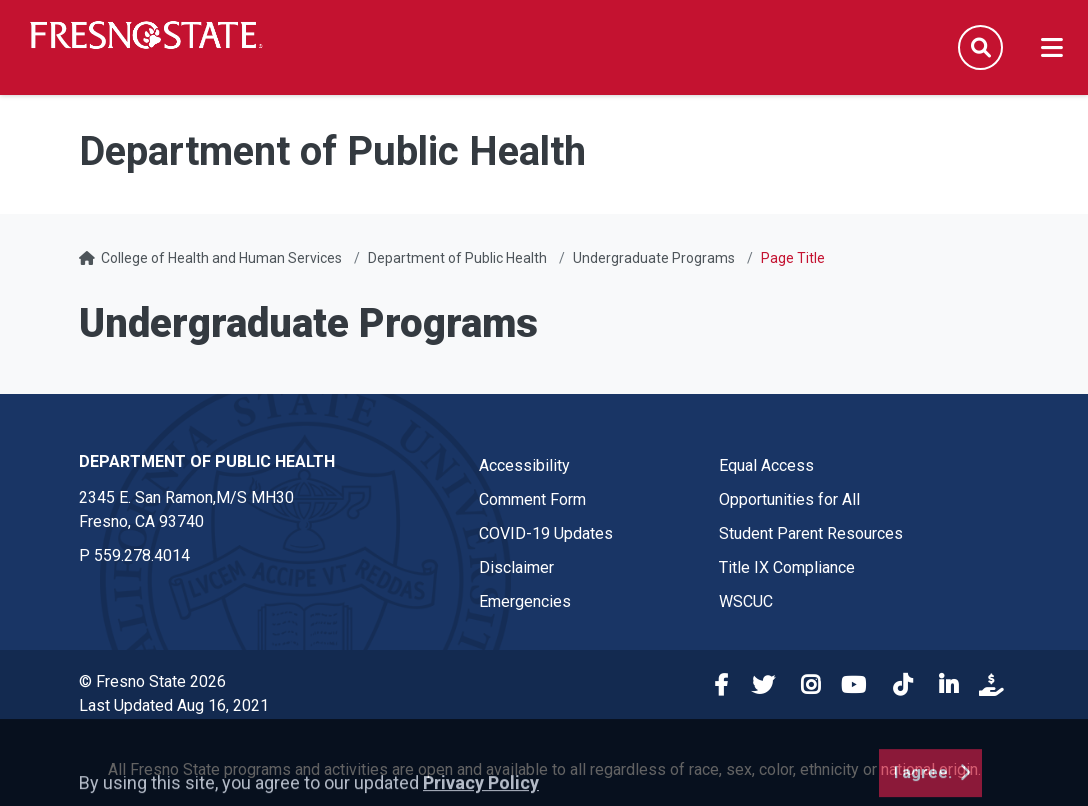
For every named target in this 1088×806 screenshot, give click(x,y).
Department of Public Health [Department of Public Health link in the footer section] (207, 461)
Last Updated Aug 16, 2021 (174, 705)
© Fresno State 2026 (152, 681)
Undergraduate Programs (654, 258)
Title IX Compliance (787, 567)
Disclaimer (516, 567)
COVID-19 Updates (546, 533)
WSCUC (746, 601)
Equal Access (766, 465)
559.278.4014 (142, 555)
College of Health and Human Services (221, 258)
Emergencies (525, 601)
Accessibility (524, 465)
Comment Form (532, 499)
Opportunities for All (789, 499)
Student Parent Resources (811, 533)
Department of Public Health (457, 258)
